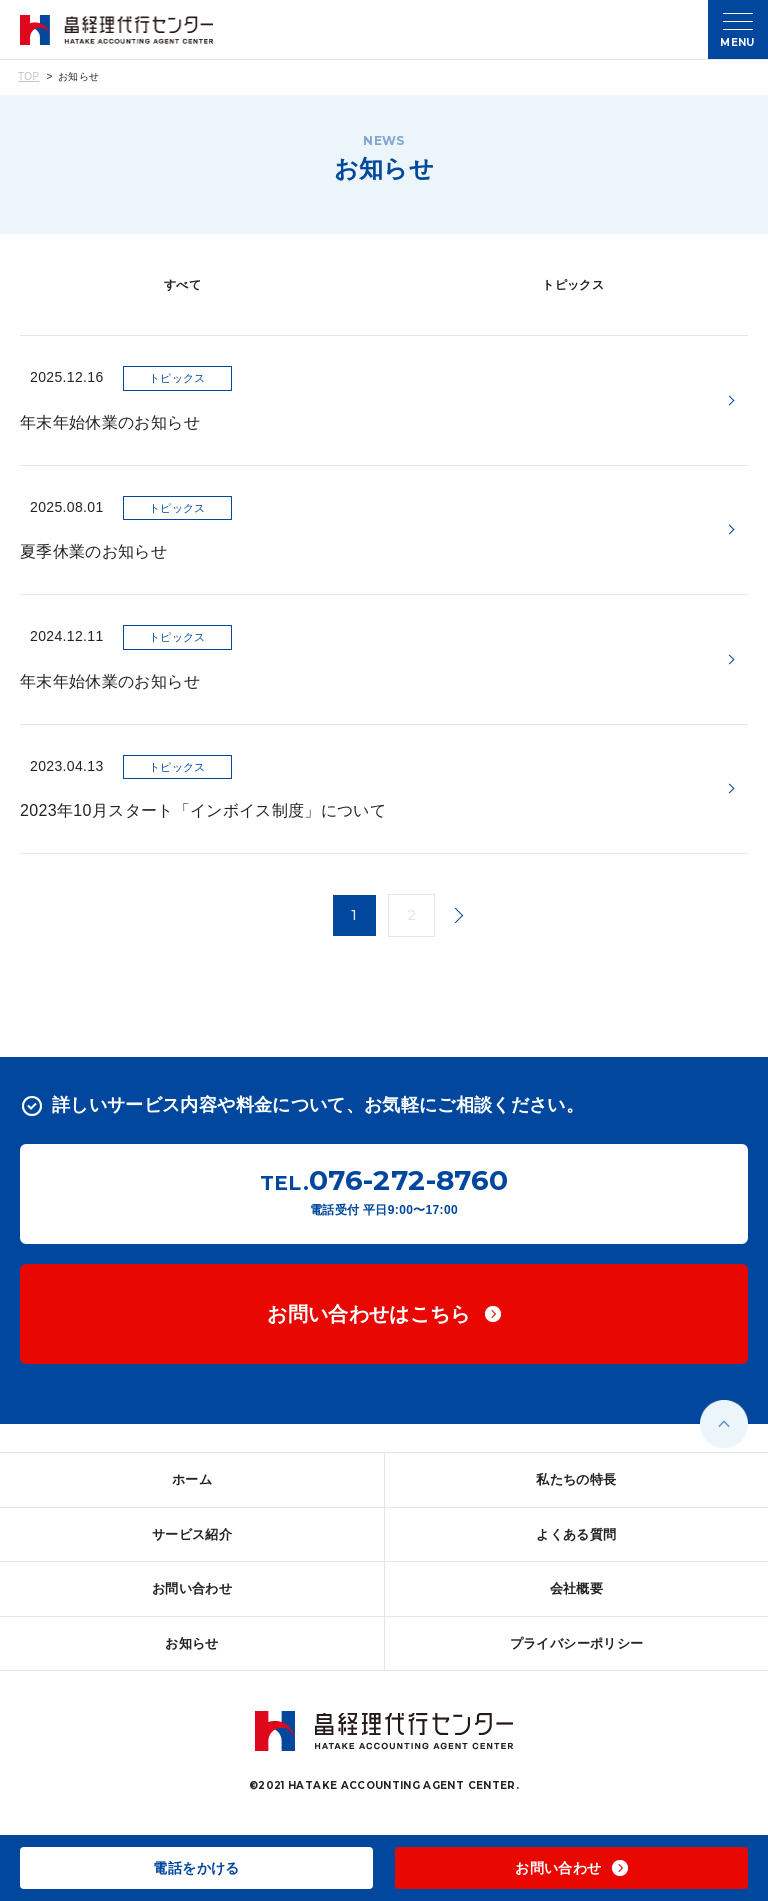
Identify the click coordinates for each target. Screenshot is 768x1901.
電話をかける (196, 1868)
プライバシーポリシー (577, 1643)
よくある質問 (576, 1534)
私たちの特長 (576, 1479)
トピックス (573, 285)
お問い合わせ (192, 1588)
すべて (182, 285)
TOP (28, 76)
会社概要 (576, 1588)
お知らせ (191, 1643)
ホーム (192, 1479)
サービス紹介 (192, 1534)
